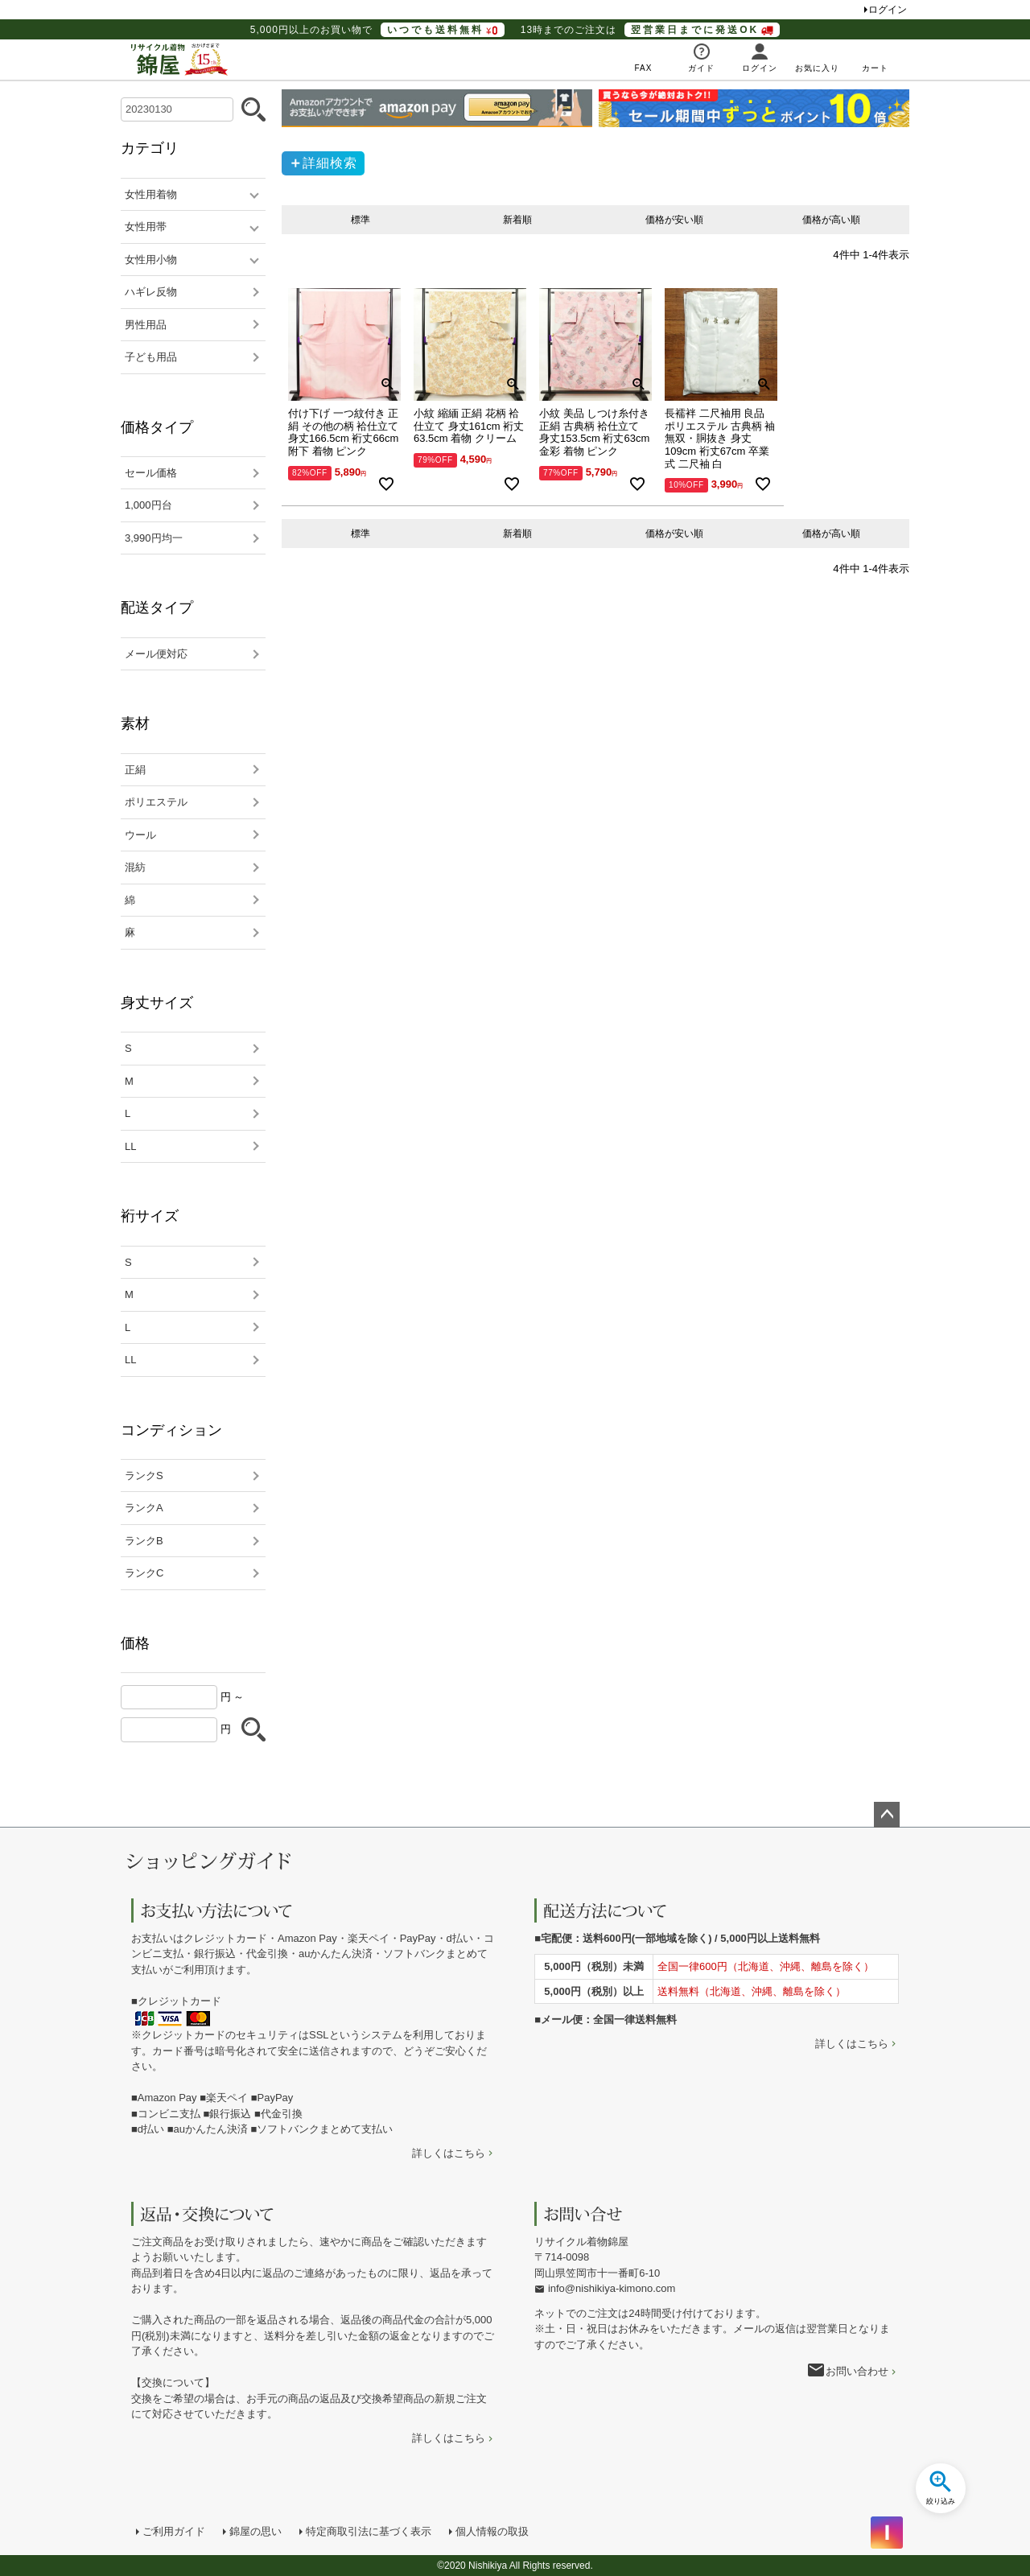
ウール (140, 835)
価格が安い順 (674, 219)
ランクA (144, 1508)
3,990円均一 (154, 538)
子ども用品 (151, 357)
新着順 (517, 219)
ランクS (144, 1475)
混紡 (135, 867)
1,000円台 (148, 505)
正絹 (135, 770)
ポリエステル (156, 802)
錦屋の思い (255, 2531)
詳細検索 (330, 163)
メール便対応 (156, 654)
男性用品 (146, 325)
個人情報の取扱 (492, 2531)
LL (130, 1146)
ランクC (144, 1573)
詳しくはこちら (448, 2153)
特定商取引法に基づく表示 (368, 2531)
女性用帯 (146, 227)
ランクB (144, 1541)
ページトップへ (887, 1815)
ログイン (887, 9)
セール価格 (151, 473)
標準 (360, 219)
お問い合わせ (857, 2371)
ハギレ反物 (151, 292)
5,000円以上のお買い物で (377, 30)
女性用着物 (151, 194)
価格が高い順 (831, 219)
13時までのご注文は (650, 30)
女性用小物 (151, 259)
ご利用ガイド (173, 2531)
